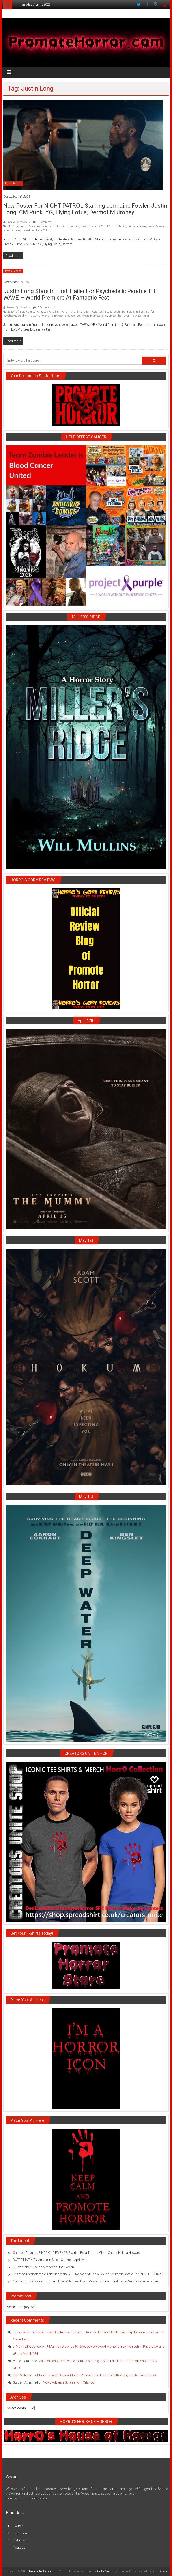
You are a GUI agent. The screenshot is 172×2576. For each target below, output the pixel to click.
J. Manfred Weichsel (27, 2346)
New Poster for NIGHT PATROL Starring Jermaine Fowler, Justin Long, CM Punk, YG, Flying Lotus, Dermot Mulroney (85, 209)
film (57, 311)
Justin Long (72, 226)
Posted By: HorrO (16, 222)
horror (60, 226)
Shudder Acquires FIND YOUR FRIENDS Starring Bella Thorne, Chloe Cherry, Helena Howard (76, 2252)
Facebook (20, 2533)
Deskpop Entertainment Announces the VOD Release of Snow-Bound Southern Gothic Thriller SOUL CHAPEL (88, 2274)
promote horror (11, 230)
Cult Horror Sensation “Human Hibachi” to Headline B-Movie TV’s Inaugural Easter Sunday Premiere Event (86, 2281)
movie (85, 315)
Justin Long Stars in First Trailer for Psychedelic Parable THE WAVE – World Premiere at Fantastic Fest (81, 294)
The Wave (135, 315)
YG (45, 230)
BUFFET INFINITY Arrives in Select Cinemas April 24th (50, 2260)
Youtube (19, 2547)
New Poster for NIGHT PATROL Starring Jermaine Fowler (113, 226)
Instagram (20, 2540)
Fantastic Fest (45, 311)
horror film (75, 311)
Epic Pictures (27, 311)
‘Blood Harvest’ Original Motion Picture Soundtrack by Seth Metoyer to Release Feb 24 (96, 2375)
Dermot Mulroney (30, 226)
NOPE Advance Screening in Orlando (68, 2382)
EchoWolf (13, 311)
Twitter (18, 2526)
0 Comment (42, 222)
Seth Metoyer (22, 2375)
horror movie (89, 311)
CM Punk (12, 226)
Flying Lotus (48, 226)
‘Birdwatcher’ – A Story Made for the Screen (43, 2267)
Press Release (13, 183)
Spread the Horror (32, 230)
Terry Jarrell (21, 2332)
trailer (146, 315)
